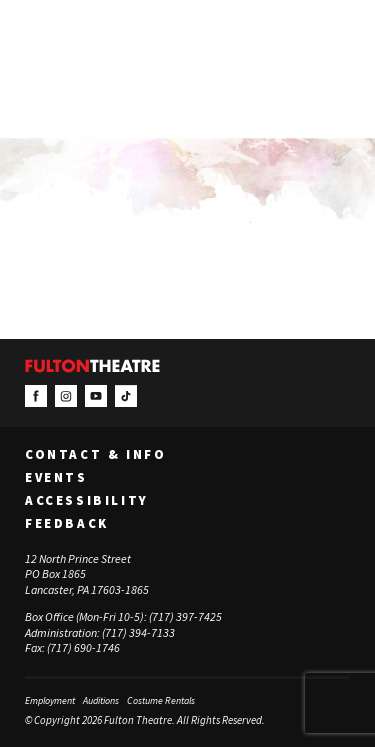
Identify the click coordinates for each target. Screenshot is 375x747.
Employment (50, 700)
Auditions (101, 700)
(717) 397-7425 (185, 616)
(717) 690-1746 (83, 647)
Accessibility (87, 501)
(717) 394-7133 (138, 632)
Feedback (67, 524)
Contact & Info (95, 455)
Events (56, 478)
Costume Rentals (161, 700)
